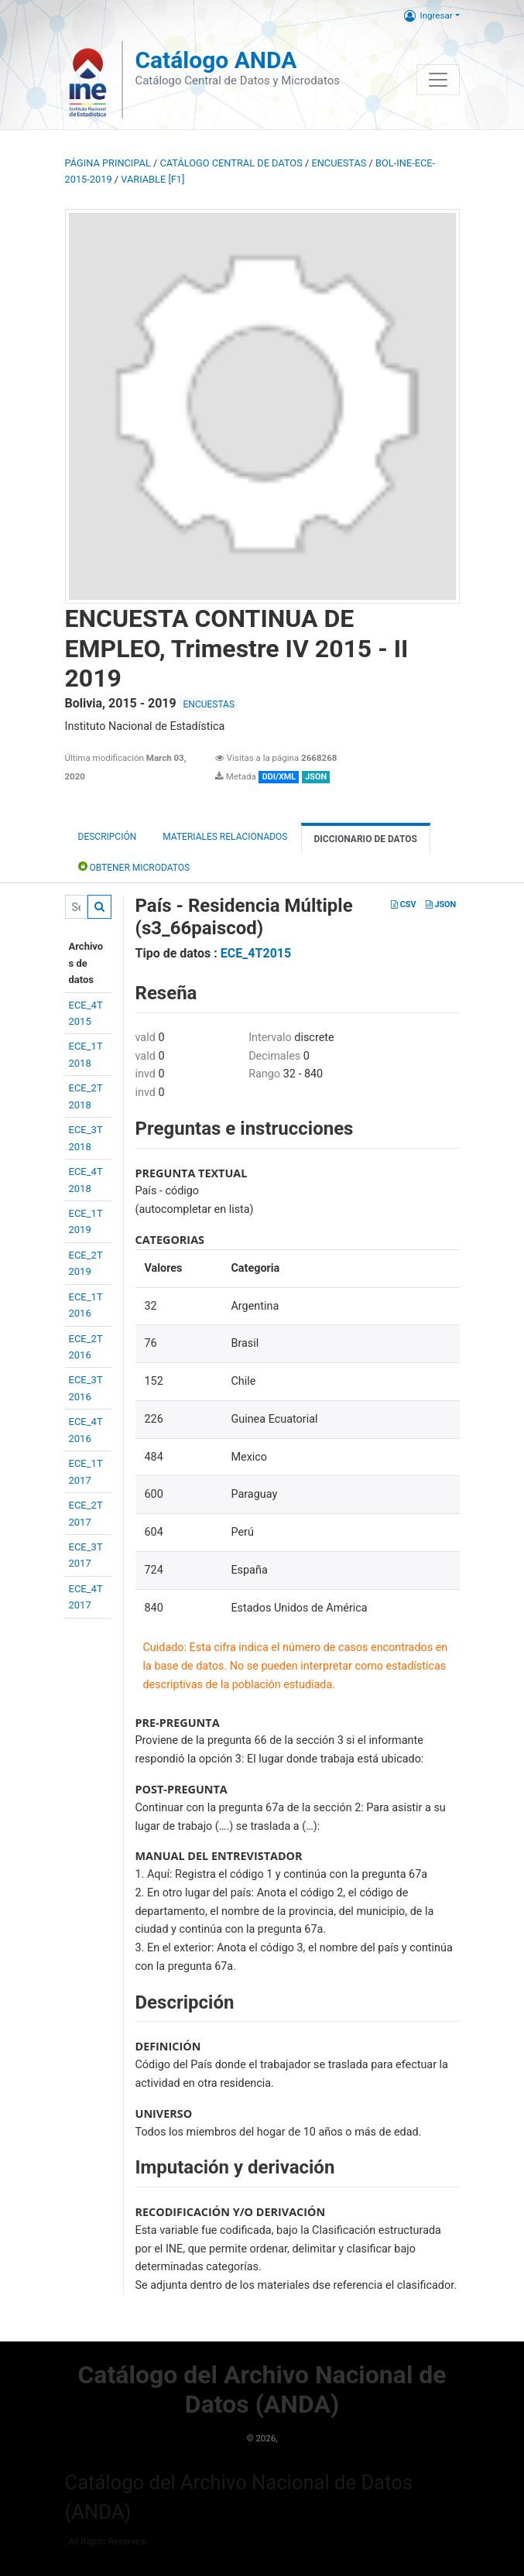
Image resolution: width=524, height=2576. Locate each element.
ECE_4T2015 (256, 953)
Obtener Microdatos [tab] (134, 866)
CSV (403, 904)
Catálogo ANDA (215, 60)
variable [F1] (152, 179)
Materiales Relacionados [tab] (225, 836)
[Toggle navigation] (438, 79)
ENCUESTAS (338, 163)
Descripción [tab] (107, 836)
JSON (441, 904)
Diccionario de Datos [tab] (365, 839)
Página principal (108, 163)
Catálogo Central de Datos (230, 163)
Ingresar (428, 15)
